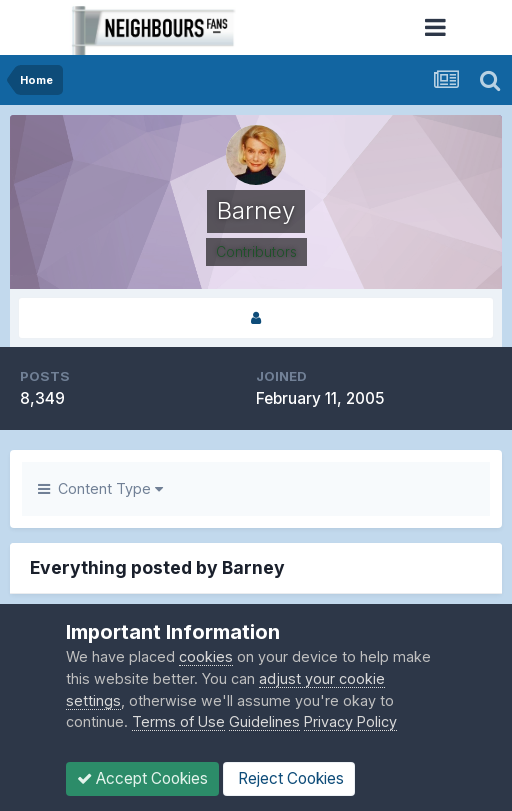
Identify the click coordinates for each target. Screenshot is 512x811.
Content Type (100, 488)
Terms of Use (178, 721)
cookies (206, 656)
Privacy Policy (350, 721)
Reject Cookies (289, 778)
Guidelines (264, 721)
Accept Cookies (142, 778)
